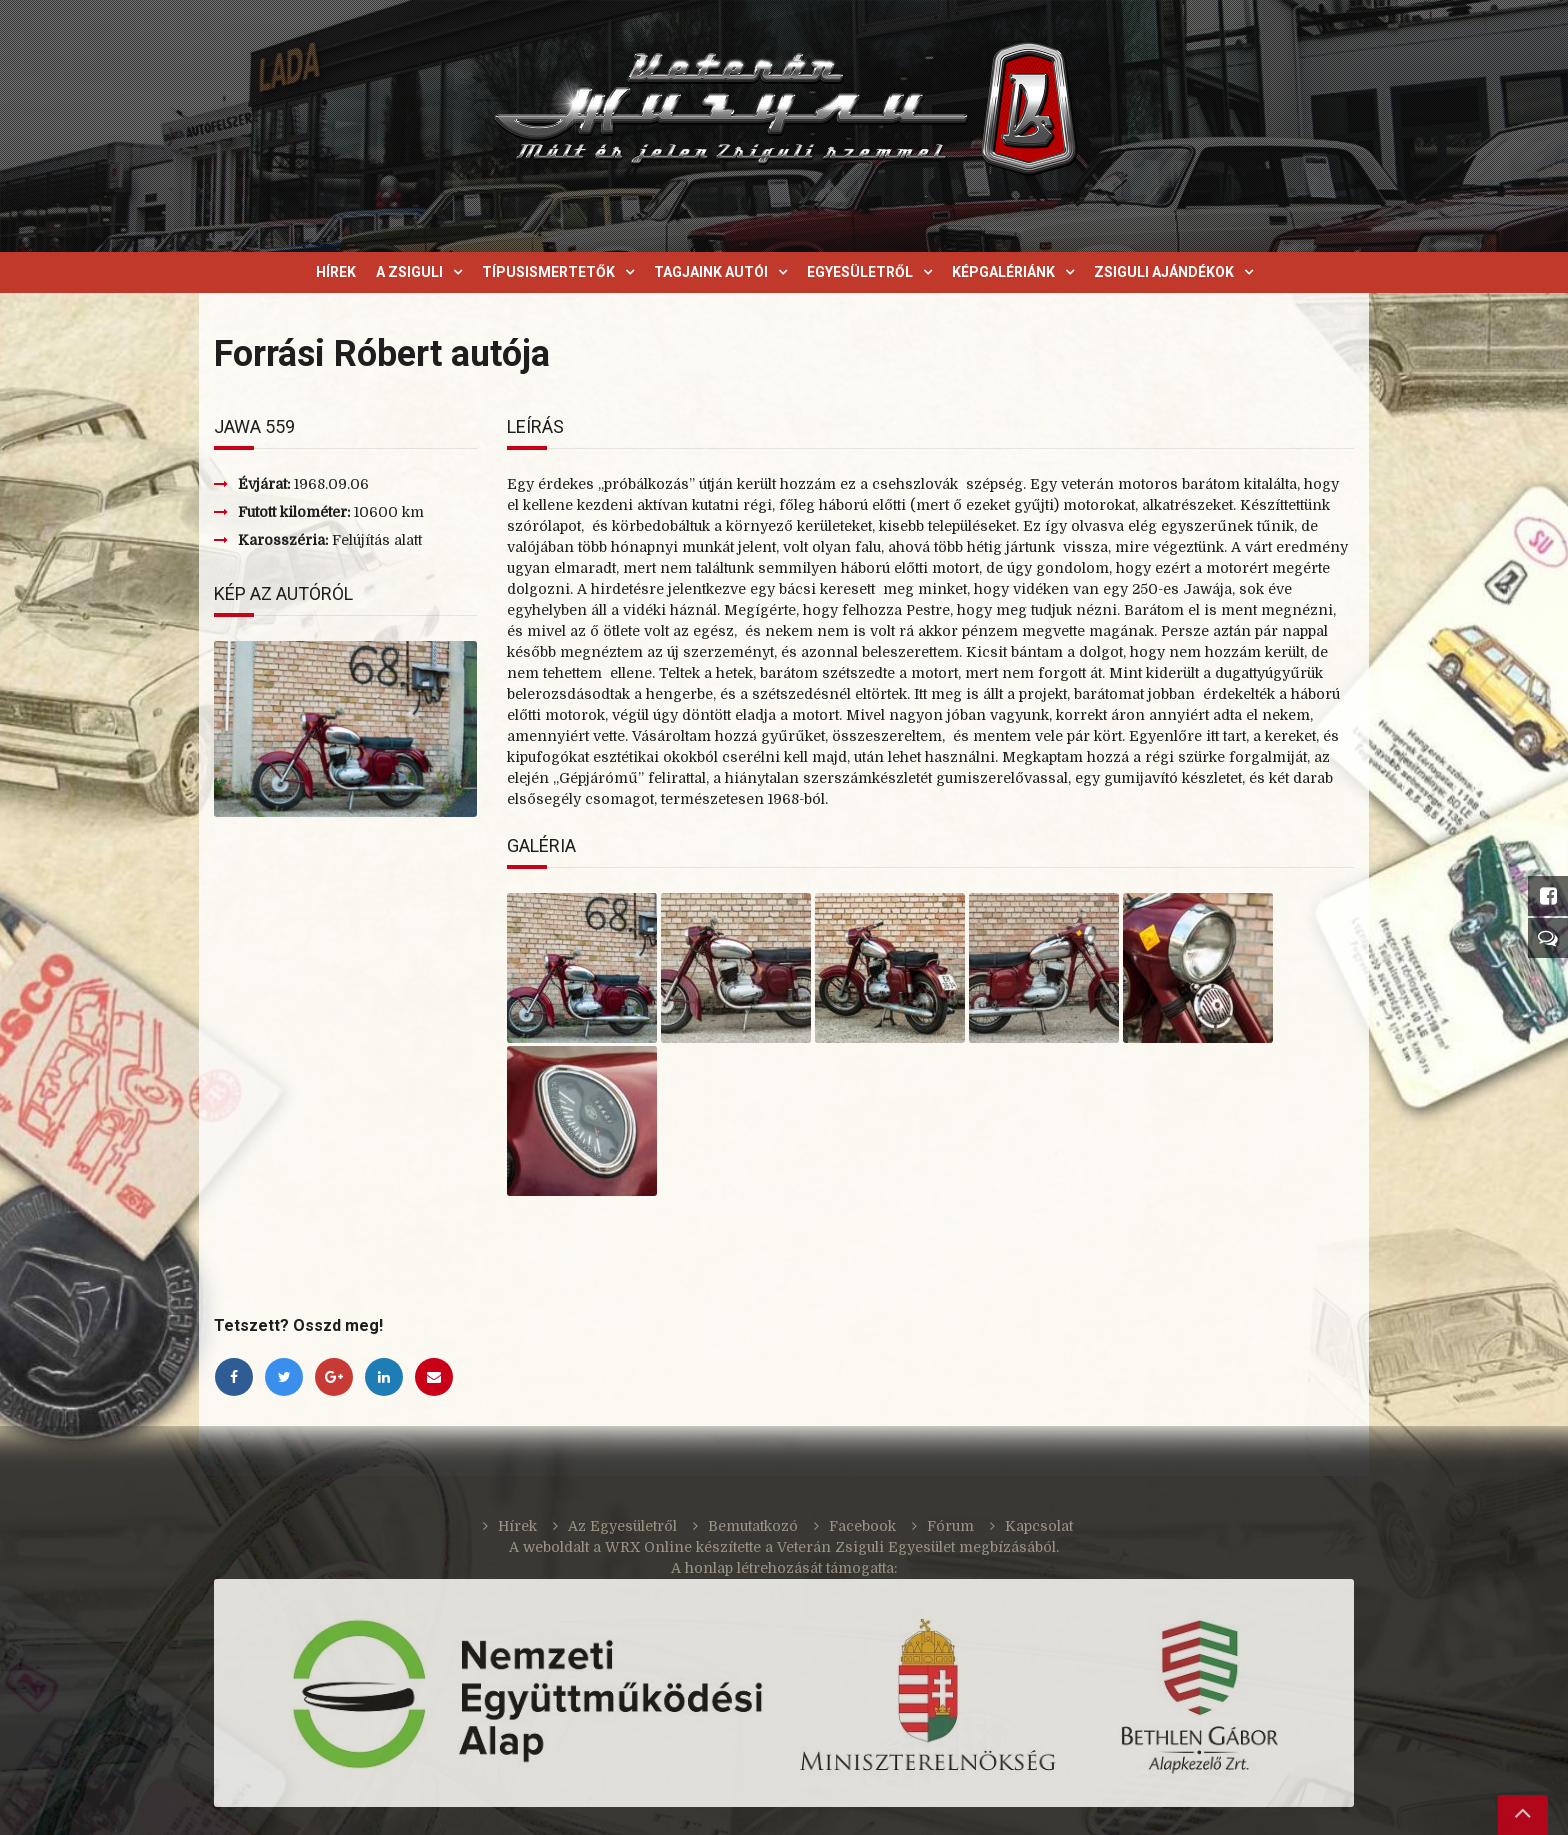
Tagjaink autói (711, 272)
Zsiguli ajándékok (1164, 272)
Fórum (950, 1526)
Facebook (862, 1526)
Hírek (336, 272)
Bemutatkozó (753, 1526)
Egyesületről (860, 272)
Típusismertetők (548, 272)
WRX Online (648, 1547)
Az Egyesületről (622, 1526)
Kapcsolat (1039, 1526)
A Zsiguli (409, 272)
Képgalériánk (1003, 272)
